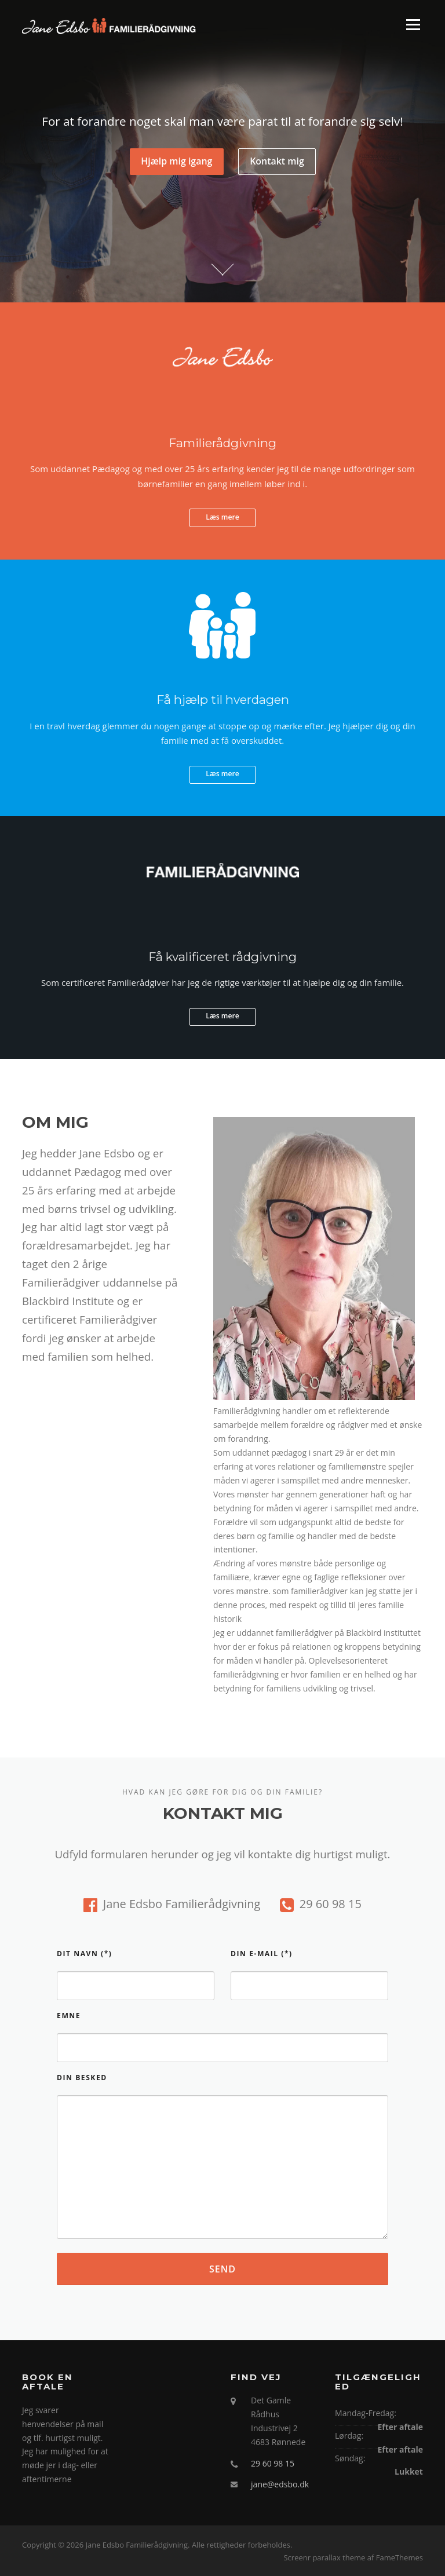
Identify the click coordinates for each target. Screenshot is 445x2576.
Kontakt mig (277, 162)
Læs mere (222, 517)
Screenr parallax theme (324, 2557)
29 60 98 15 (272, 2463)
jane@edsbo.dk (280, 2484)
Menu (413, 24)
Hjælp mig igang (176, 162)
